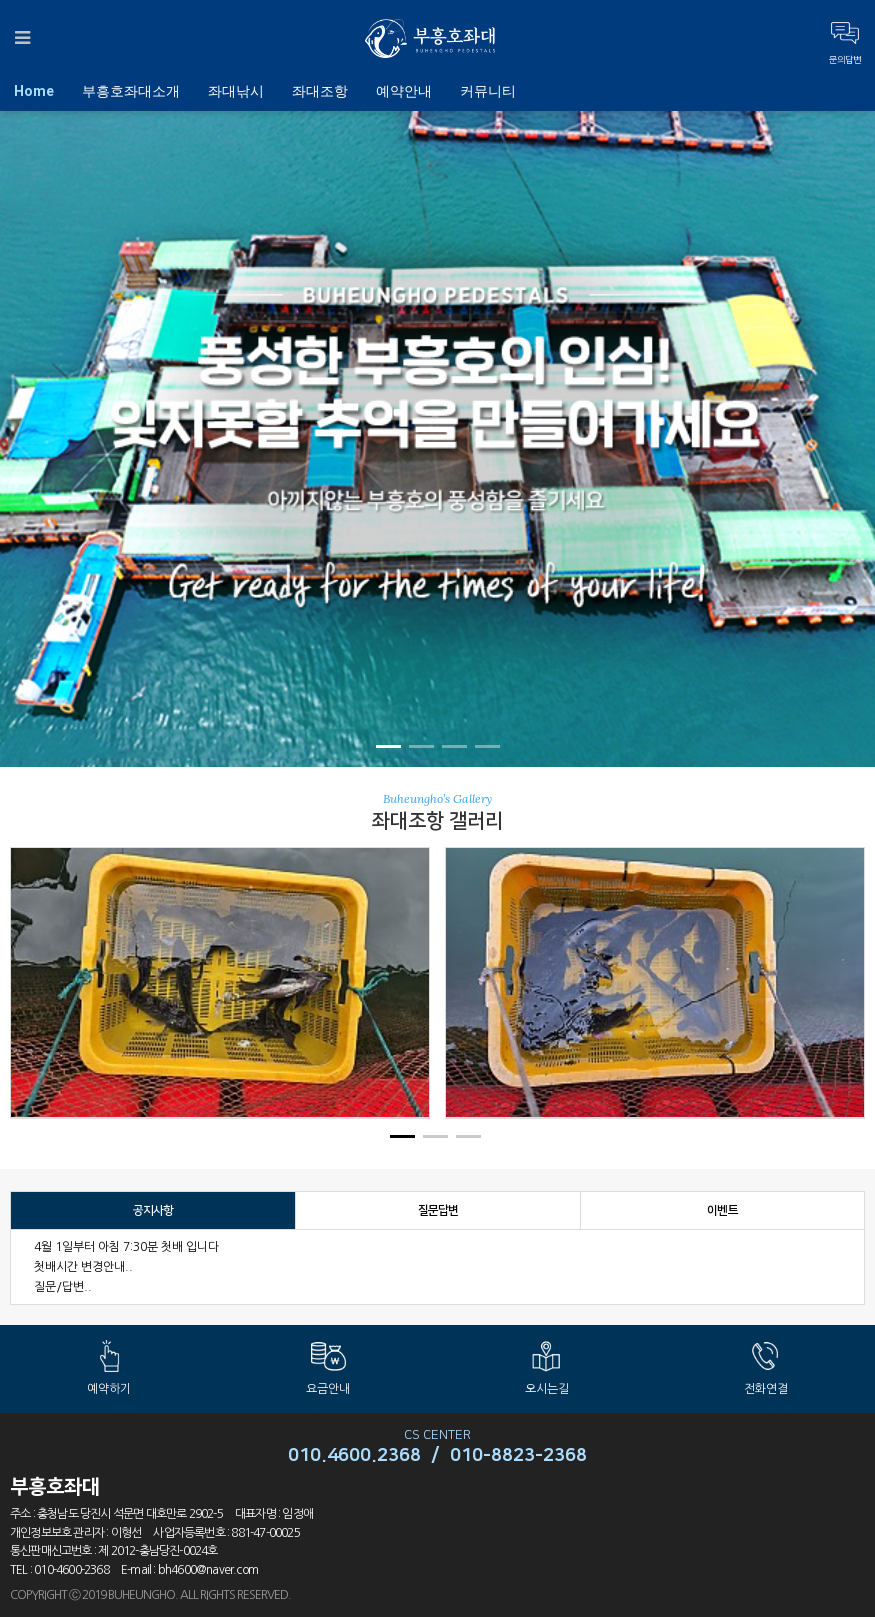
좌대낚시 (236, 91)
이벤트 (722, 1210)
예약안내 (404, 91)
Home (34, 91)
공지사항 (153, 1210)
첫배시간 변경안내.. (83, 1267)
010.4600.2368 (354, 1456)
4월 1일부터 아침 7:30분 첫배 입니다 (126, 1247)
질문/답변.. (63, 1287)
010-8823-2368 (518, 1456)
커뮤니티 (488, 91)
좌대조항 (320, 91)
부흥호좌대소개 (131, 91)
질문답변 (438, 1210)
